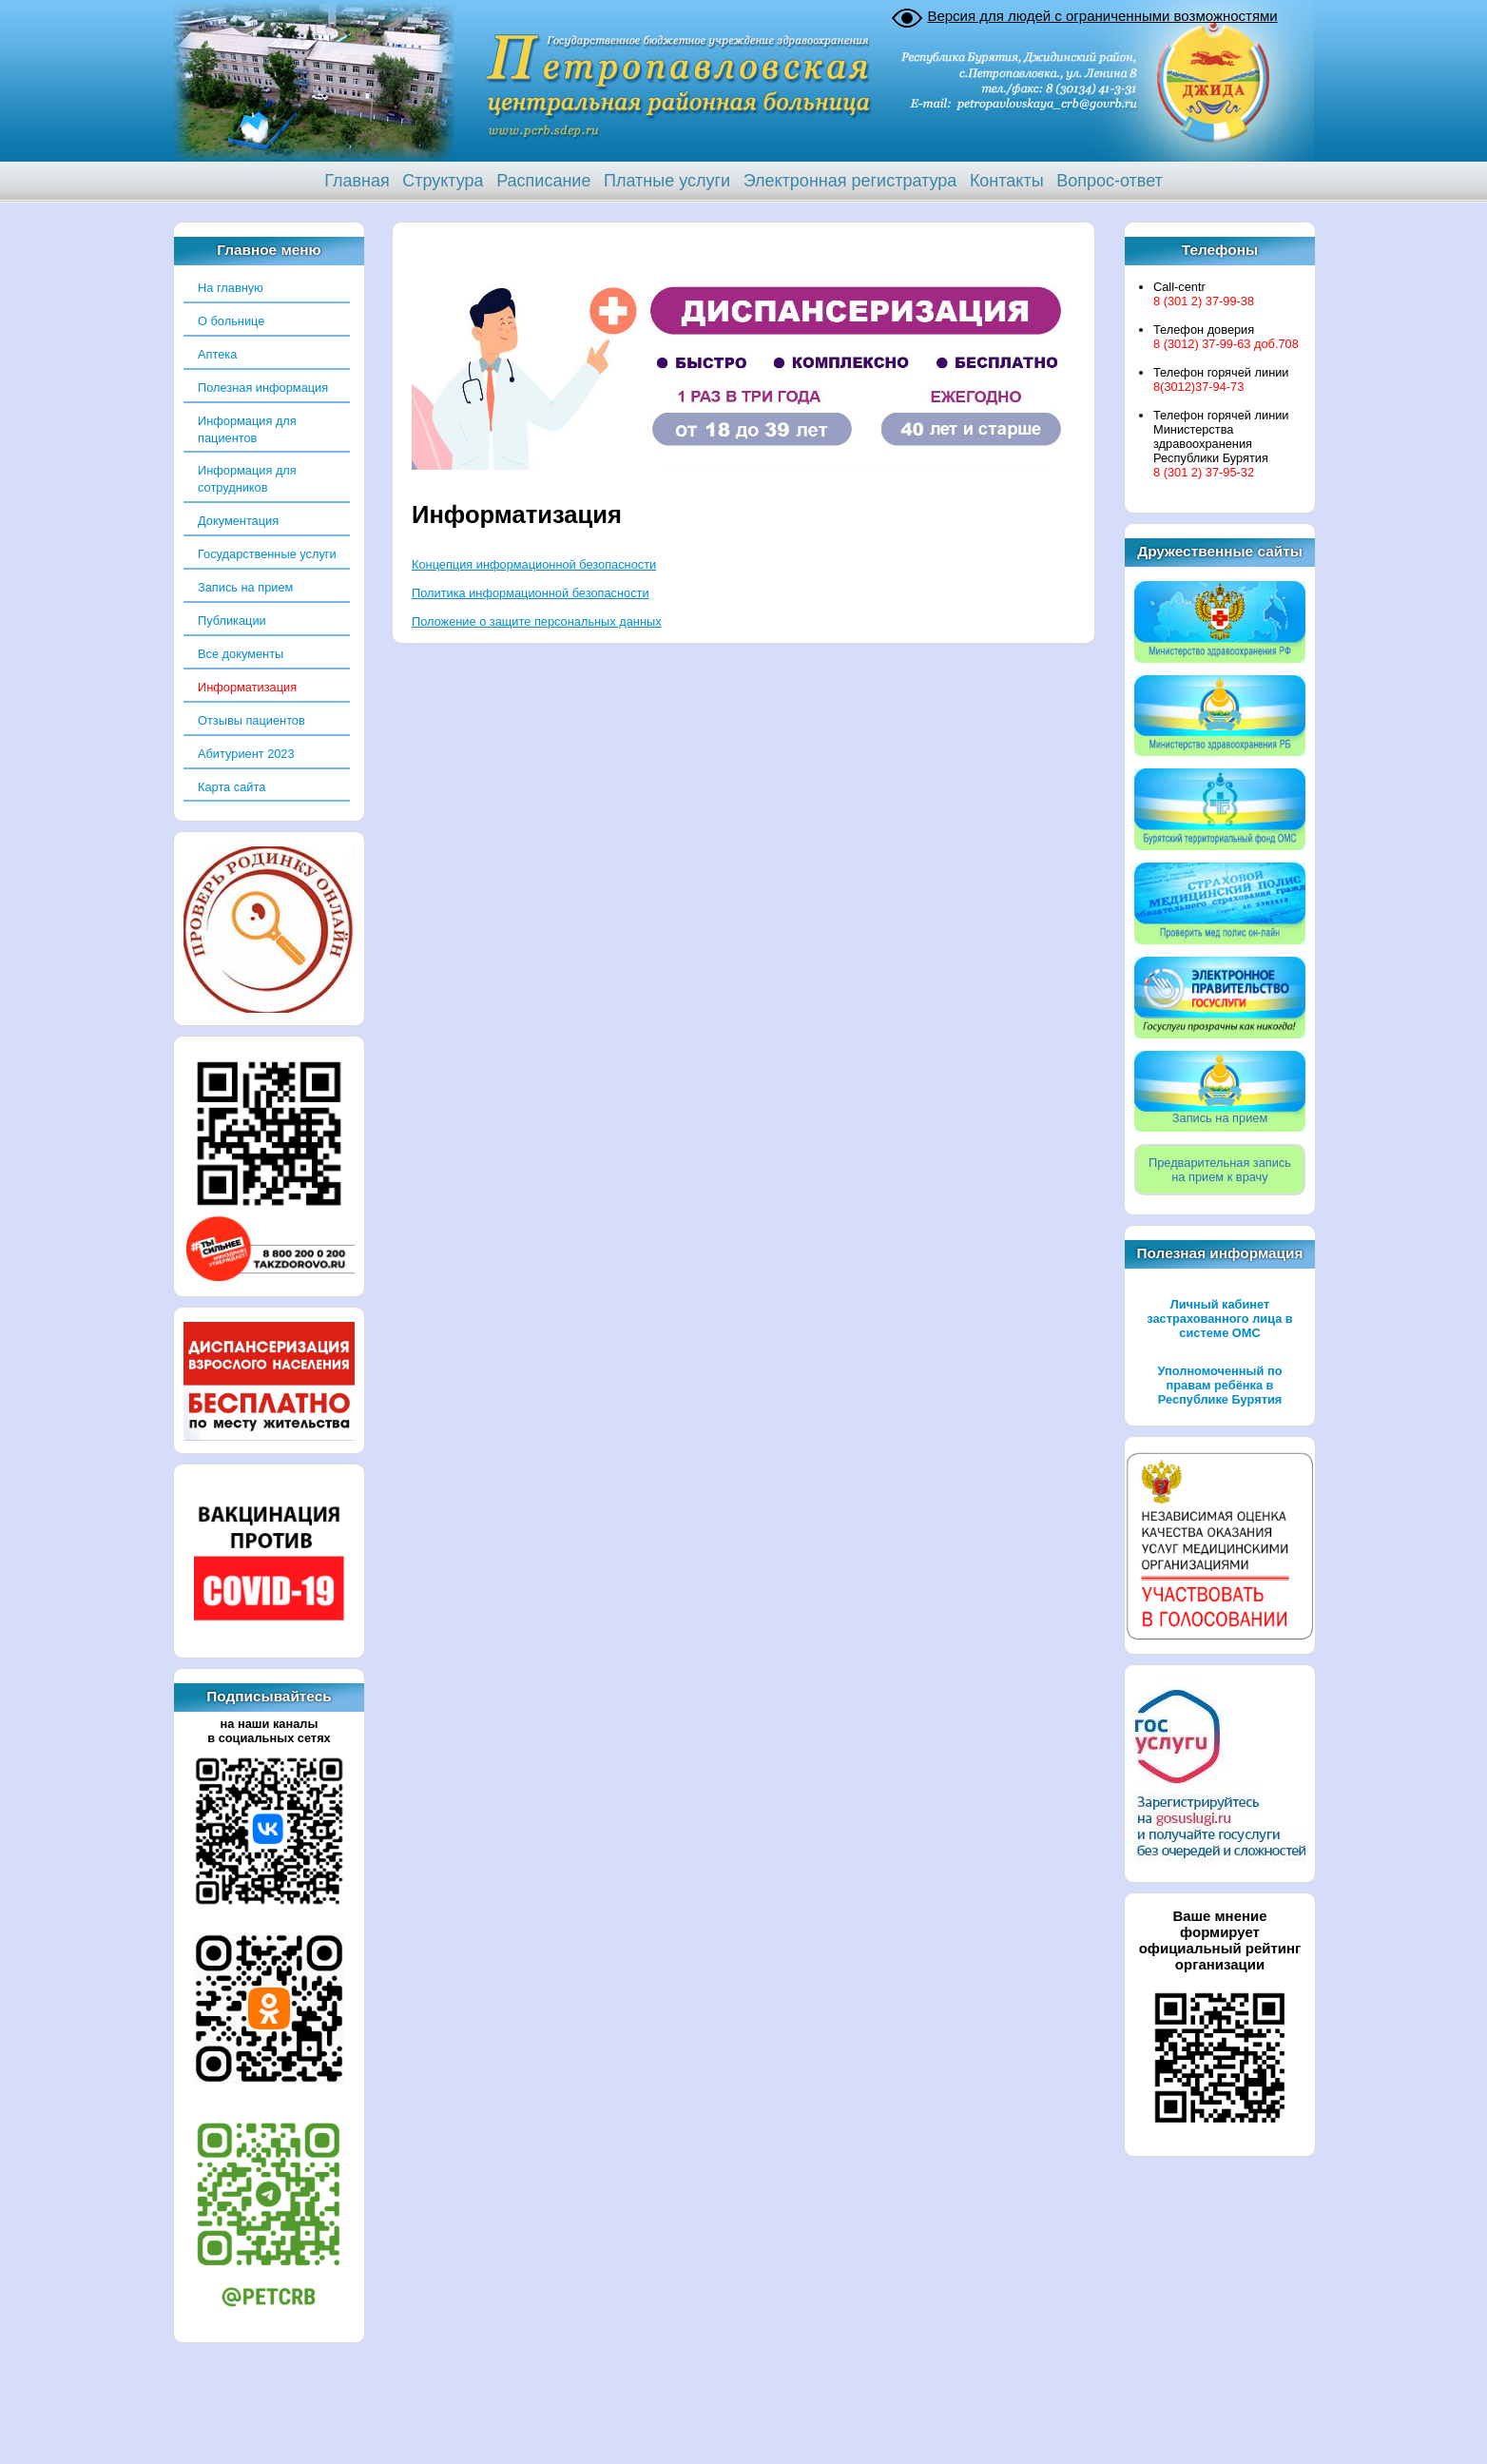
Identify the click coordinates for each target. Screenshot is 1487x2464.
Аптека (217, 354)
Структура (442, 180)
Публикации (232, 620)
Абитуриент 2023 (246, 754)
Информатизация (247, 687)
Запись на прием (245, 587)
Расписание (543, 180)
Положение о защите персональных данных (537, 621)
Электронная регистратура (850, 180)
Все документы (240, 654)
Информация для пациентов (247, 429)
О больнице (231, 321)
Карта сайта (231, 787)
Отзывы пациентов (251, 720)
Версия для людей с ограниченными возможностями (1102, 16)
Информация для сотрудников (247, 479)
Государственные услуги (267, 554)
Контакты (1007, 180)
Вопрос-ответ (1109, 180)
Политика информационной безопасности (530, 593)
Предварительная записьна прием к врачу (1220, 1169)
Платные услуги (667, 180)
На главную (230, 288)
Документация (238, 521)
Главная (357, 180)
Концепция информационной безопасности (534, 564)
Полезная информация (263, 387)
